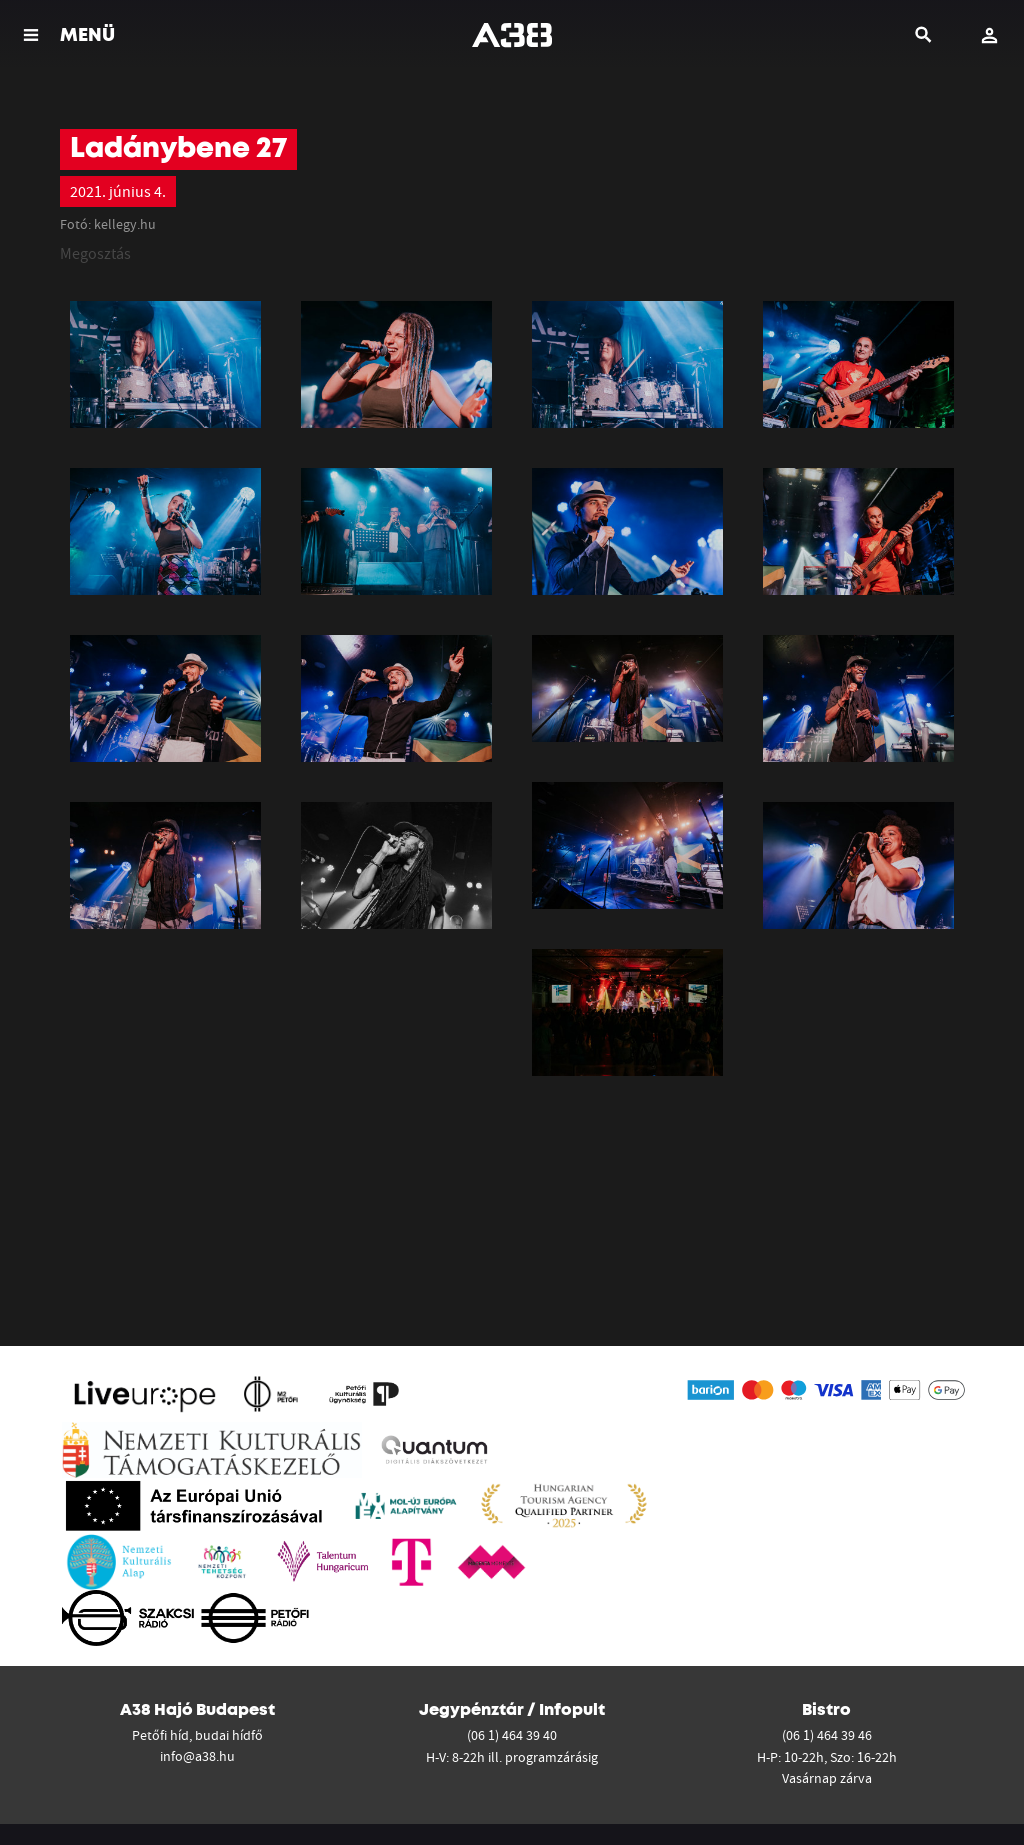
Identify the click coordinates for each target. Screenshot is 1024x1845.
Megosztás (95, 253)
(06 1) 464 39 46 (827, 1735)
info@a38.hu (197, 1756)
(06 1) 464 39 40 (512, 1735)
